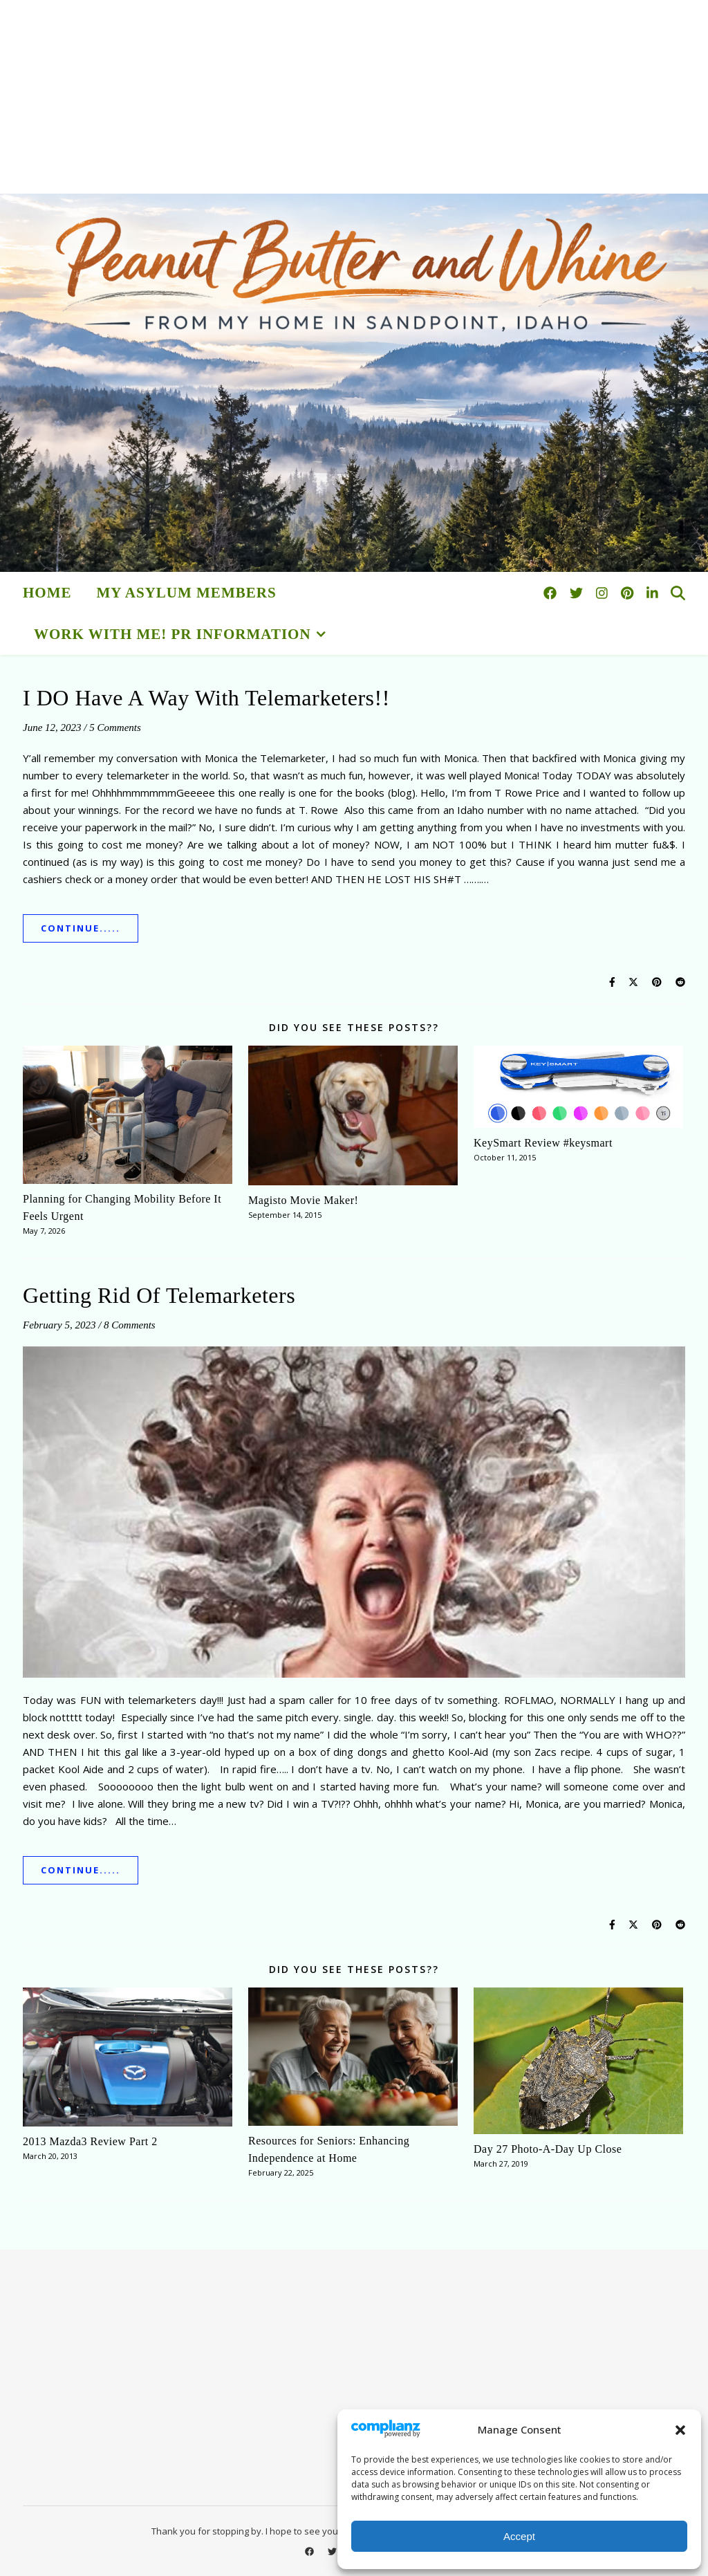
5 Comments (115, 727)
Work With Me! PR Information (172, 634)
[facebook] (551, 593)
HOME (47, 592)
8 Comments (130, 1325)
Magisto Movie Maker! (303, 1200)
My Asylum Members (187, 592)
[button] (680, 2430)
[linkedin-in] (652, 593)
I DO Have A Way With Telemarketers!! (206, 697)
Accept (519, 2536)
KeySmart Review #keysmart (543, 1143)
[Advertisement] (354, 97)
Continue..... (80, 928)
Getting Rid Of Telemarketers (159, 1295)
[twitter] (578, 593)
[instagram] (603, 593)
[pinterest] (629, 593)
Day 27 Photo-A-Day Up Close (548, 2149)
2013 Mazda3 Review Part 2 (90, 2141)
